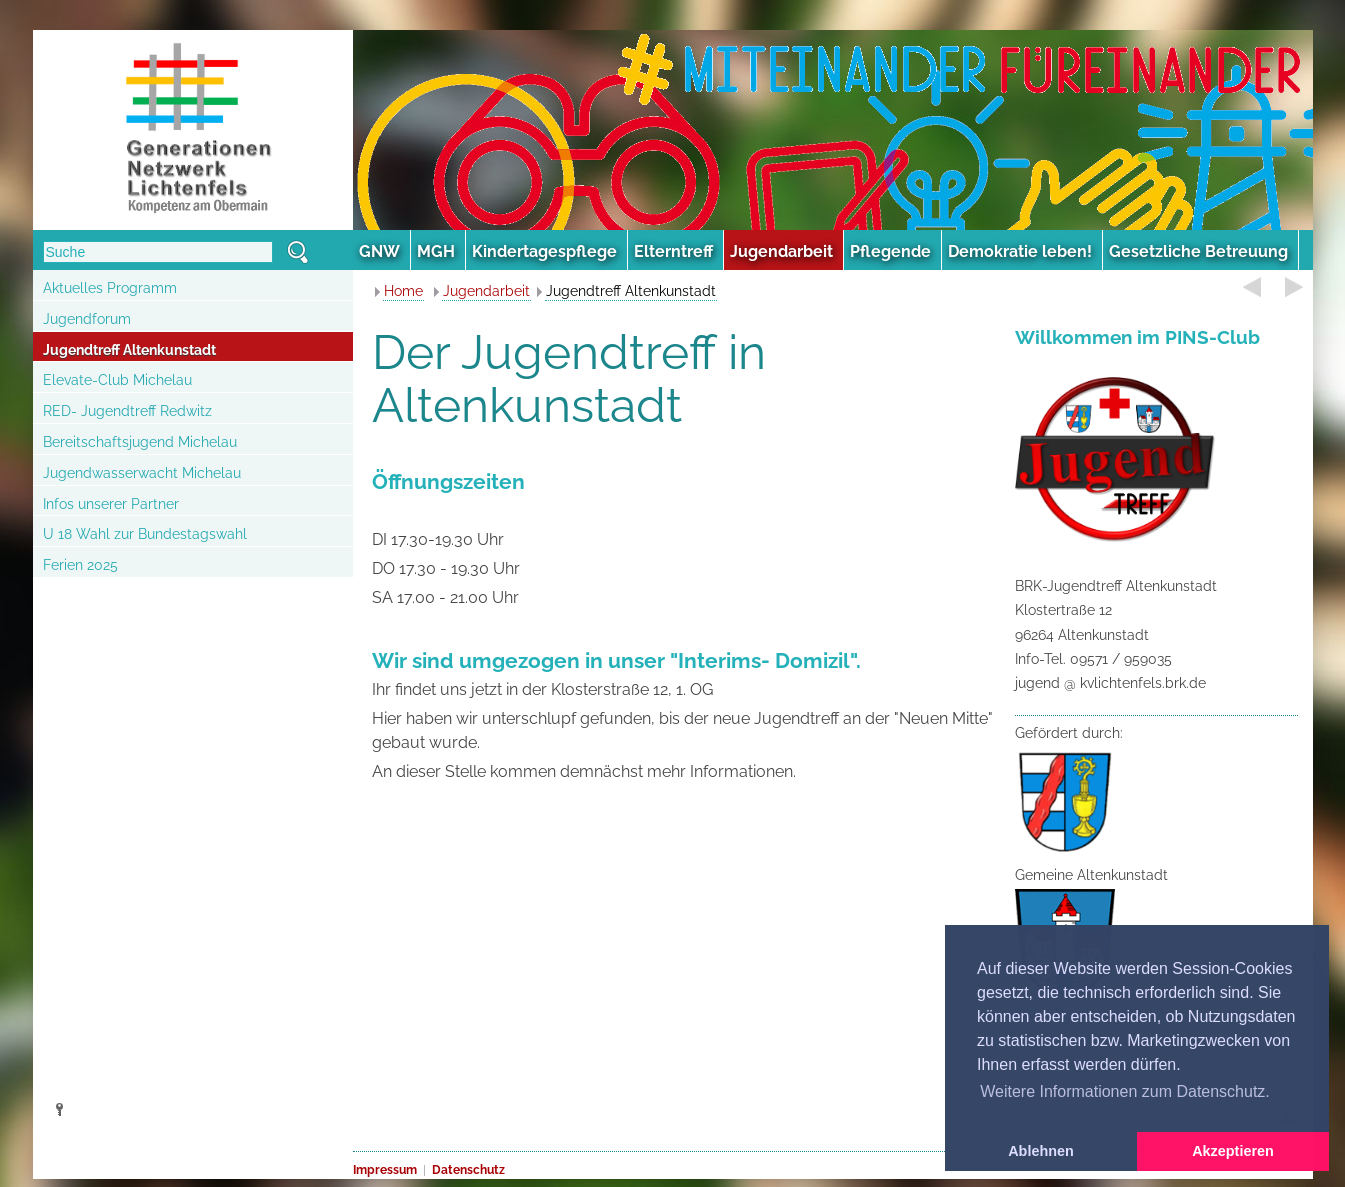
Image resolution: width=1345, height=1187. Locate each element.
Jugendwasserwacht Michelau (142, 473)
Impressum (385, 1170)
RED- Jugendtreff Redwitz (127, 411)
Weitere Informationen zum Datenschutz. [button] (1125, 1091)
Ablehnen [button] (1041, 1151)
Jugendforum (87, 319)
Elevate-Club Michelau (117, 380)
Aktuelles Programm (110, 288)
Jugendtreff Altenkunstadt (129, 350)
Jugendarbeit (486, 291)
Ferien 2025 (80, 565)
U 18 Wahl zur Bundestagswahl (145, 534)
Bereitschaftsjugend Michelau (140, 442)
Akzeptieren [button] (1233, 1151)
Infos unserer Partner (111, 504)
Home (403, 291)
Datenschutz (468, 1170)
